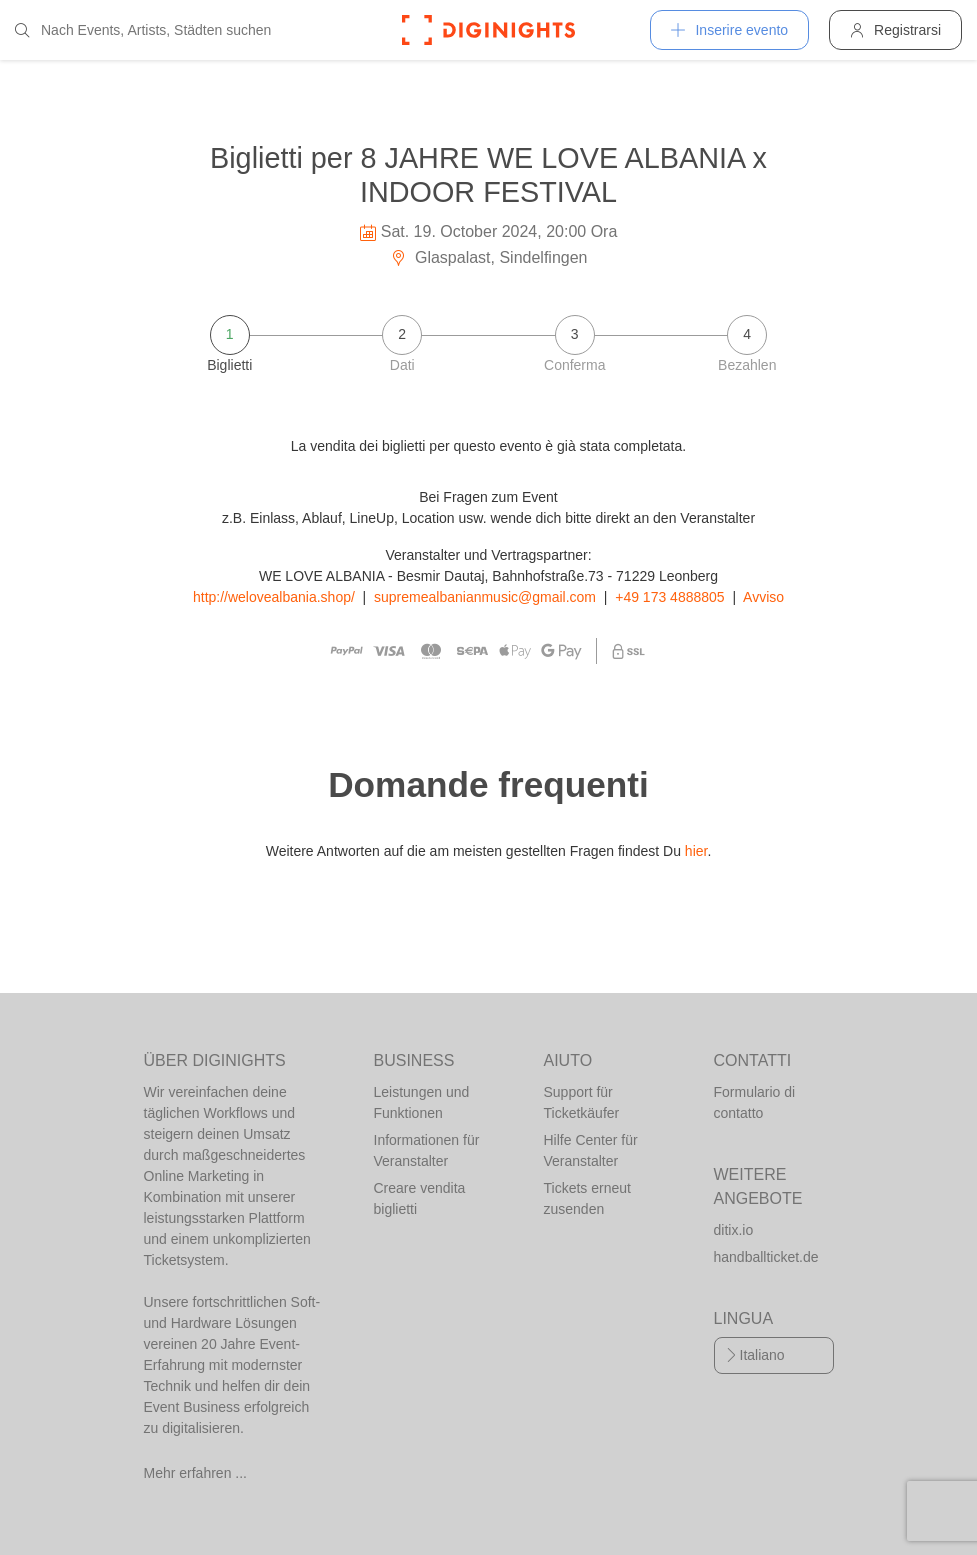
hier (696, 851)
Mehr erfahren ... (196, 1473)
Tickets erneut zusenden (587, 1198)
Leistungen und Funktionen (422, 1102)
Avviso (763, 597)
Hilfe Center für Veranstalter (591, 1150)
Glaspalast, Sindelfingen (489, 257)
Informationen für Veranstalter (427, 1150)
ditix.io (734, 1230)
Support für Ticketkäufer (582, 1102)
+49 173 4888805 (669, 597)
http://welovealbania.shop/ (274, 597)
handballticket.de (766, 1257)
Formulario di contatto (755, 1102)
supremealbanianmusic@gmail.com (485, 597)
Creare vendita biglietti (420, 1198)
